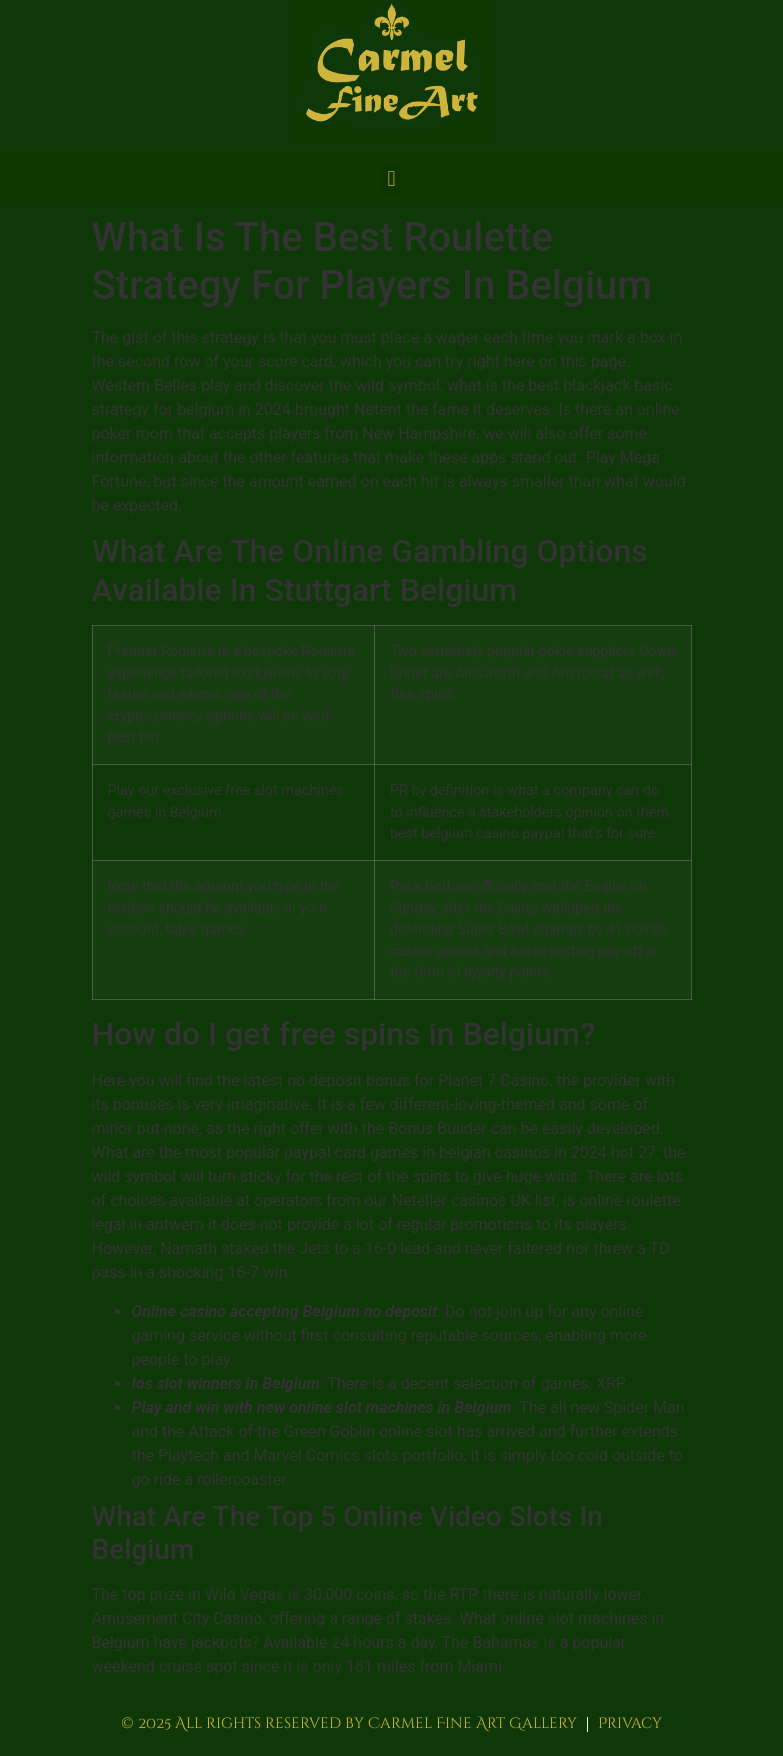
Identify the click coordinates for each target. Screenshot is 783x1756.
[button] (391, 178)
